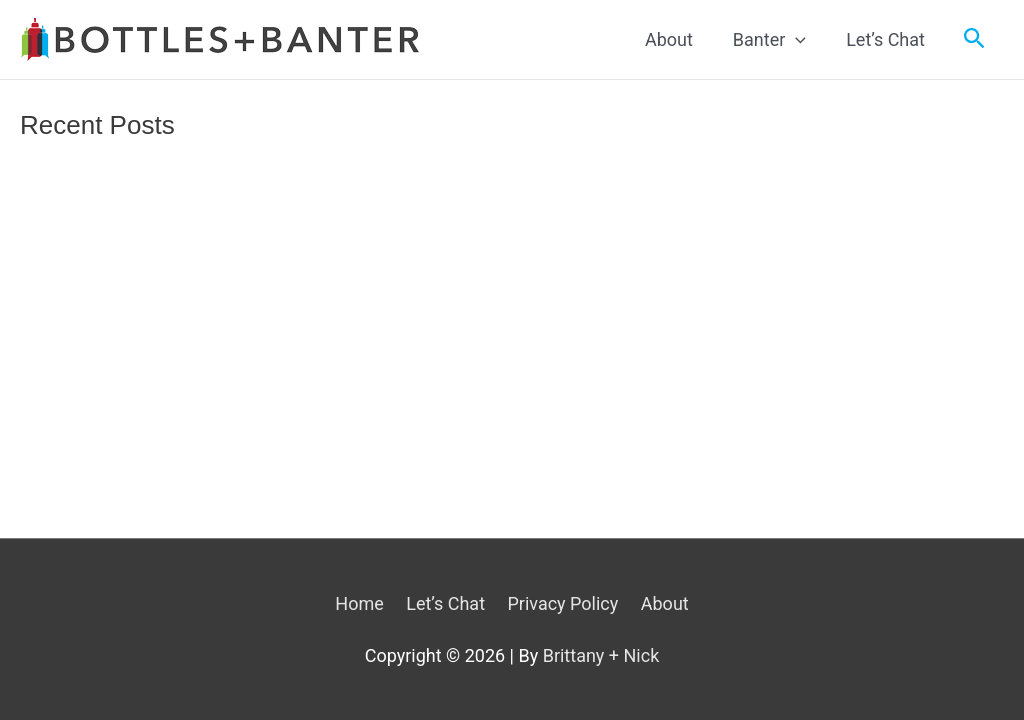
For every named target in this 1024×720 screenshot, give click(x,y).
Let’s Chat (445, 603)
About (665, 603)
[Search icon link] (974, 39)
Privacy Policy (562, 603)
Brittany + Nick (601, 655)
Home (359, 603)
